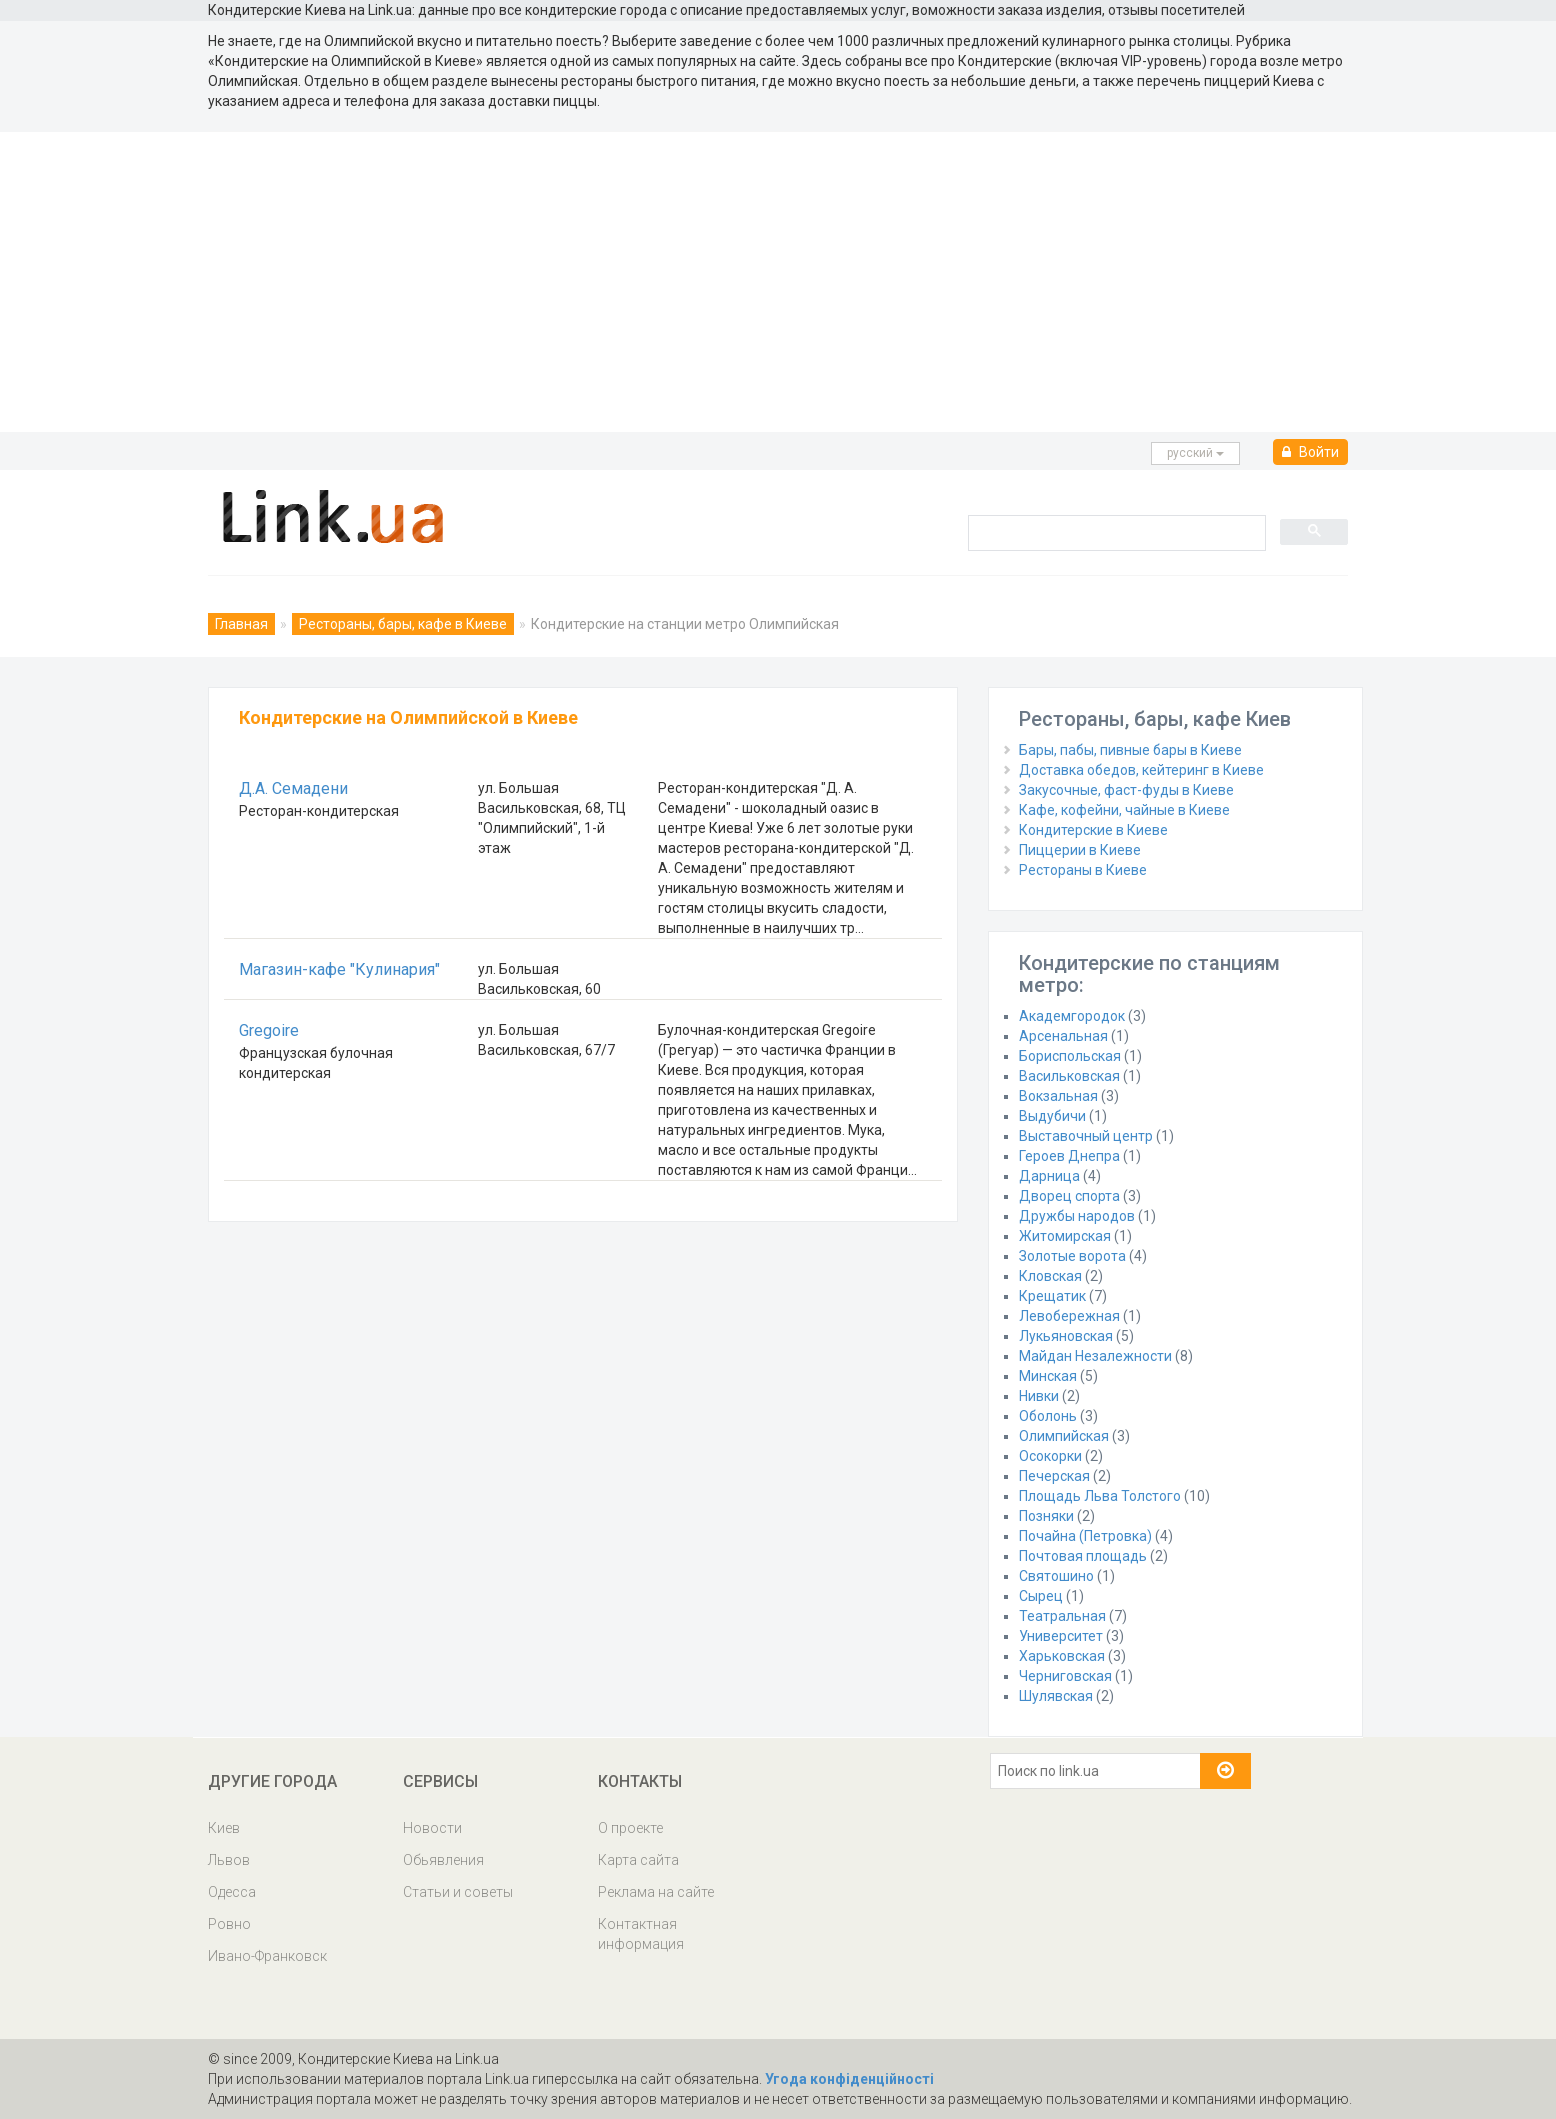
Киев (224, 1828)
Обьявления (443, 1860)
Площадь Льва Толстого (1100, 1496)
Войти (1310, 452)
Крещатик (1052, 1296)
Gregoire (269, 1030)
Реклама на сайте (656, 1892)
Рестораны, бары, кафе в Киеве (403, 624)
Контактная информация (641, 1934)
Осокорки (1050, 1456)
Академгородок (1072, 1016)
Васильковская (1069, 1076)
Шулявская (1056, 1696)
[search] (1115, 532)
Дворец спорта (1069, 1196)
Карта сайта (638, 1860)
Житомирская (1065, 1236)
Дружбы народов (1077, 1216)
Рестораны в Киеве (1083, 870)
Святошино (1056, 1576)
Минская (1048, 1376)
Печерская (1054, 1476)
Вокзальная (1058, 1096)
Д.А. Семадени (293, 788)
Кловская (1050, 1276)
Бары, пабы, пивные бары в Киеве (1130, 750)
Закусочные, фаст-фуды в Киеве (1126, 790)
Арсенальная (1063, 1036)
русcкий (1195, 453)
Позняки (1046, 1516)
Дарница (1049, 1176)
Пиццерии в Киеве (1080, 850)
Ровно (229, 1924)
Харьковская (1062, 1656)
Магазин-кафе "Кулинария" (339, 969)
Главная (241, 624)
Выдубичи (1052, 1116)
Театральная (1062, 1616)
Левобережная (1069, 1316)
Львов (229, 1860)
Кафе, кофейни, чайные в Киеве (1124, 810)
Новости (432, 1828)
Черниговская (1065, 1676)
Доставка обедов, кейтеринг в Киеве (1141, 770)
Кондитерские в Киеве (1093, 830)
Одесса (232, 1892)
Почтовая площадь (1083, 1556)
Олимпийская (1064, 1436)
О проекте (630, 1828)
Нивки (1039, 1396)
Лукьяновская (1066, 1336)
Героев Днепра (1069, 1156)
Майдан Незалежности (1095, 1356)
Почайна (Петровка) (1085, 1536)
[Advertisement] (778, 282)
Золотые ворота (1072, 1256)
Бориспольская (1070, 1056)
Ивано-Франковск (267, 1956)
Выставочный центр (1086, 1136)
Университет (1061, 1636)
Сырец (1041, 1596)
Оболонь (1048, 1416)
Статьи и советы (458, 1892)
